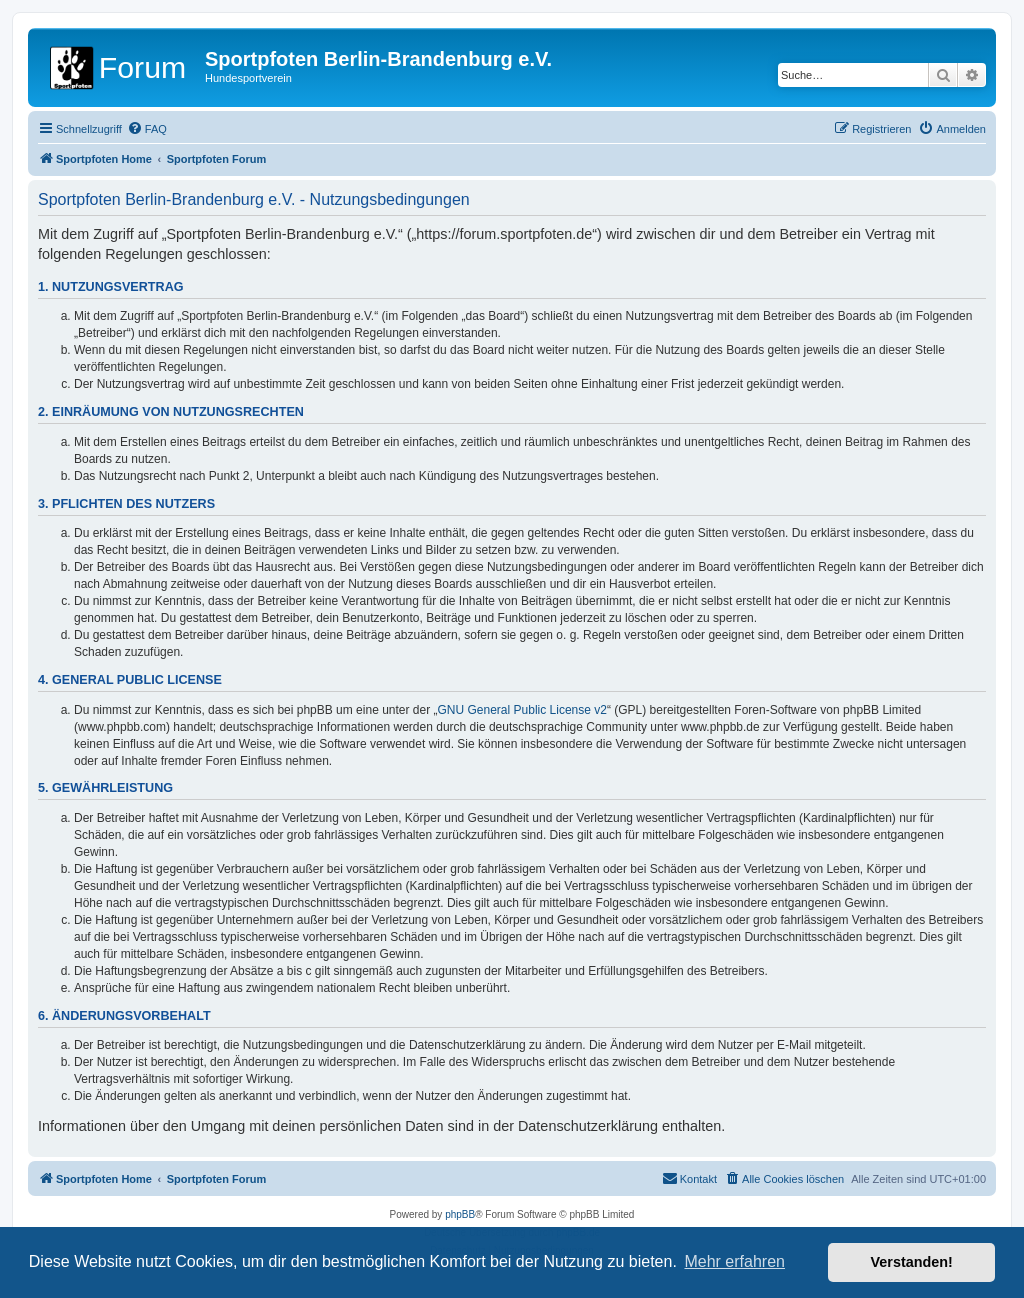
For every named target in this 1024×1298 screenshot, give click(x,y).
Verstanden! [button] (912, 1262)
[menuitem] (147, 129)
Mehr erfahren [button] (734, 1261)
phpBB (460, 1214)
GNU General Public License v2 (522, 710)
